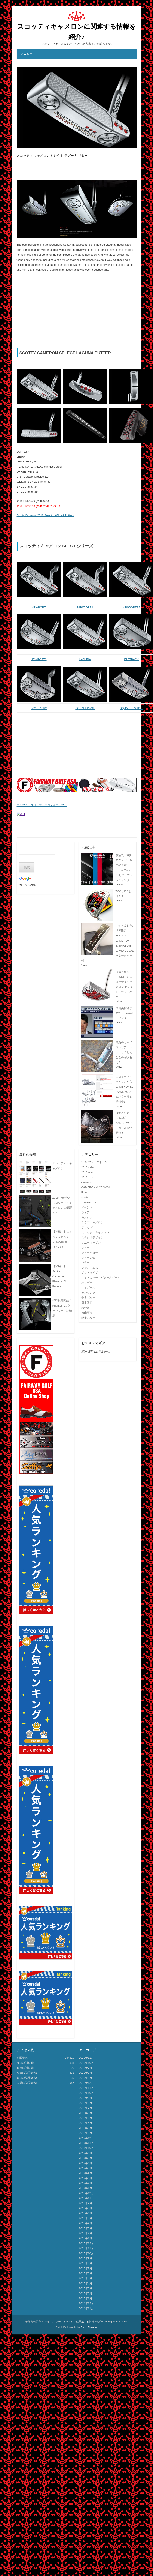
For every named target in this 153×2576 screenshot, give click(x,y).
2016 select (88, 1167)
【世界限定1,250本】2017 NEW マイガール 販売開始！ (124, 1123)
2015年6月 (85, 2273)
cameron (86, 1182)
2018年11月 (86, 2088)
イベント (86, 1207)
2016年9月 (85, 2203)
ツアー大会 (88, 1257)
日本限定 (86, 1302)
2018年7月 (85, 2107)
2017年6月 (85, 2163)
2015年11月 (86, 2248)
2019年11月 (86, 2057)
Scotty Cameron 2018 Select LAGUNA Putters (45, 515)
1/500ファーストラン (94, 1162)
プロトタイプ (89, 1272)
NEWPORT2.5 (131, 607)
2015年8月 (85, 2263)
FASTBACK (131, 659)
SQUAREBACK (85, 708)
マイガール (88, 1287)
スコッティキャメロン (95, 1232)
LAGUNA (85, 659)
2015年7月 (85, 2268)
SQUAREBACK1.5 (131, 708)
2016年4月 (85, 2223)
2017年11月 (86, 2143)
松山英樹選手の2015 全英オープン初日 (125, 1013)
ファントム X (89, 1267)
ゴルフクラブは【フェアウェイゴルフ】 (42, 805)
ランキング (88, 1292)
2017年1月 (85, 2188)
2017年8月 (85, 2158)
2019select (88, 1177)
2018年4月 (85, 2122)
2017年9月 (85, 2153)
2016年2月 (85, 2233)
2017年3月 (85, 2178)
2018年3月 (85, 2128)
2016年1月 (85, 2238)
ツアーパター (89, 1252)
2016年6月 (85, 2213)
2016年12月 (86, 2193)
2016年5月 (85, 2218)
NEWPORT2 (85, 607)
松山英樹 (86, 1312)
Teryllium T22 (89, 1202)
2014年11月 (86, 2308)
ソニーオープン (91, 1242)
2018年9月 (85, 2097)
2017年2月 (85, 2183)
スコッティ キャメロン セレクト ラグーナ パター (52, 155)
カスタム (86, 1217)
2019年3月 (85, 2072)
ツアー (85, 1247)
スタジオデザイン (92, 1237)
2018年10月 (86, 2092)
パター (85, 1262)
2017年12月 (86, 2138)
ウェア (85, 1212)
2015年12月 (86, 2243)
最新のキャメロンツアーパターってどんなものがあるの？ (124, 1052)
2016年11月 (86, 2198)
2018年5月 (85, 2118)
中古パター (88, 1297)
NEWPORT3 (38, 659)
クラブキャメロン (92, 1222)
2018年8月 (85, 2103)
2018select (88, 1172)
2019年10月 (86, 2062)
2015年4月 (85, 2283)
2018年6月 (85, 2113)
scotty (85, 1197)
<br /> (77, 821)
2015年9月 (85, 2258)
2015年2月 (85, 2293)
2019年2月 (85, 2077)
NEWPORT (39, 607)
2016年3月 (85, 2228)
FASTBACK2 (39, 708)
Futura (85, 1192)
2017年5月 (85, 2168)
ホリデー (86, 1282)
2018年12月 (86, 2082)
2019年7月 (85, 2067)
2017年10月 (86, 2148)
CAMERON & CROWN (95, 1187)
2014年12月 (86, 2303)
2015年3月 (85, 2288)
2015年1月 (85, 2298)
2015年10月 (86, 2253)
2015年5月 (85, 2278)
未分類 (85, 1307)
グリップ (86, 1227)
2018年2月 (85, 2133)
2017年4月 (85, 2173)
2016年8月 (85, 2208)
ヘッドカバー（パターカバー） (100, 1277)
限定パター (88, 1317)
